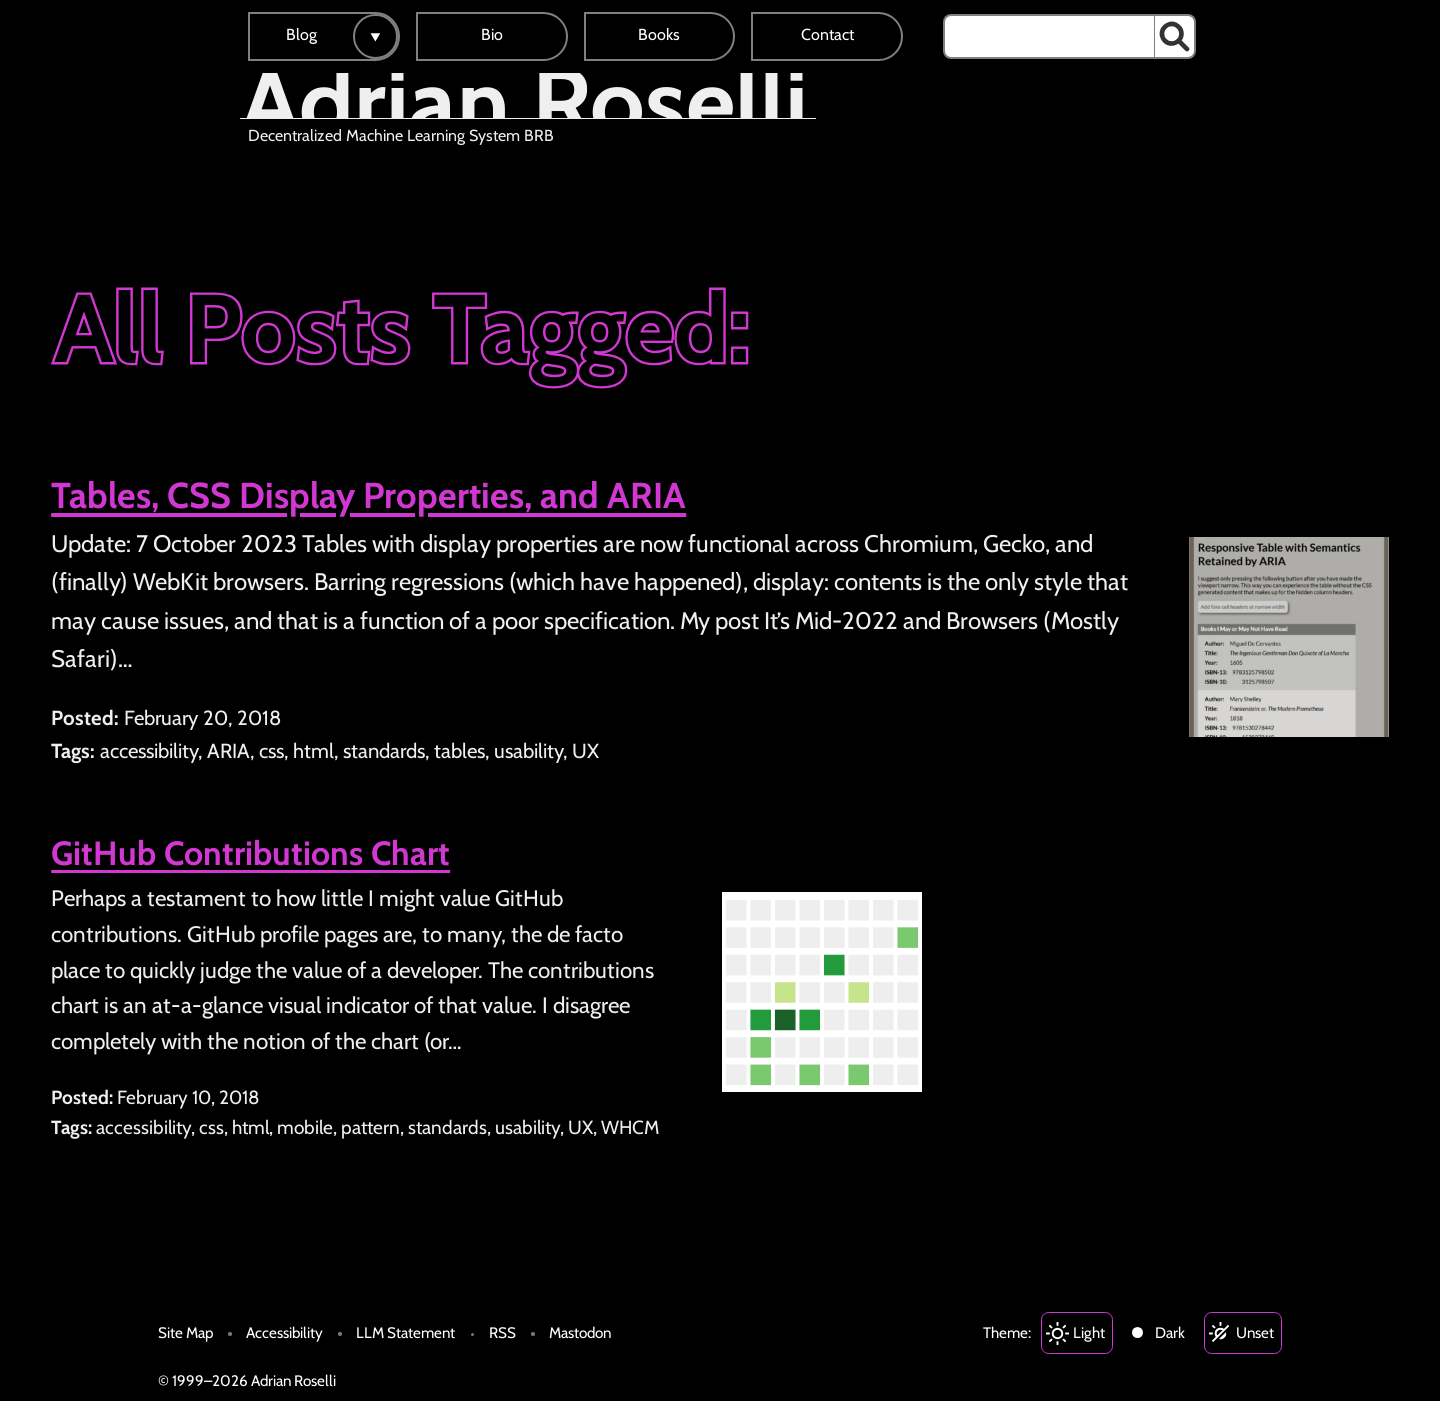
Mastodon (580, 1332)
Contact (827, 34)
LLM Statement (405, 1332)
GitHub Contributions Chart (250, 853)
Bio (492, 34)
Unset (1255, 1332)
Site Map (185, 1332)
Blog (301, 34)
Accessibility (284, 1332)
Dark (1170, 1332)
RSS (502, 1332)
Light (1089, 1332)
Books (659, 34)
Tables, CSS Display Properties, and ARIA (368, 495)
